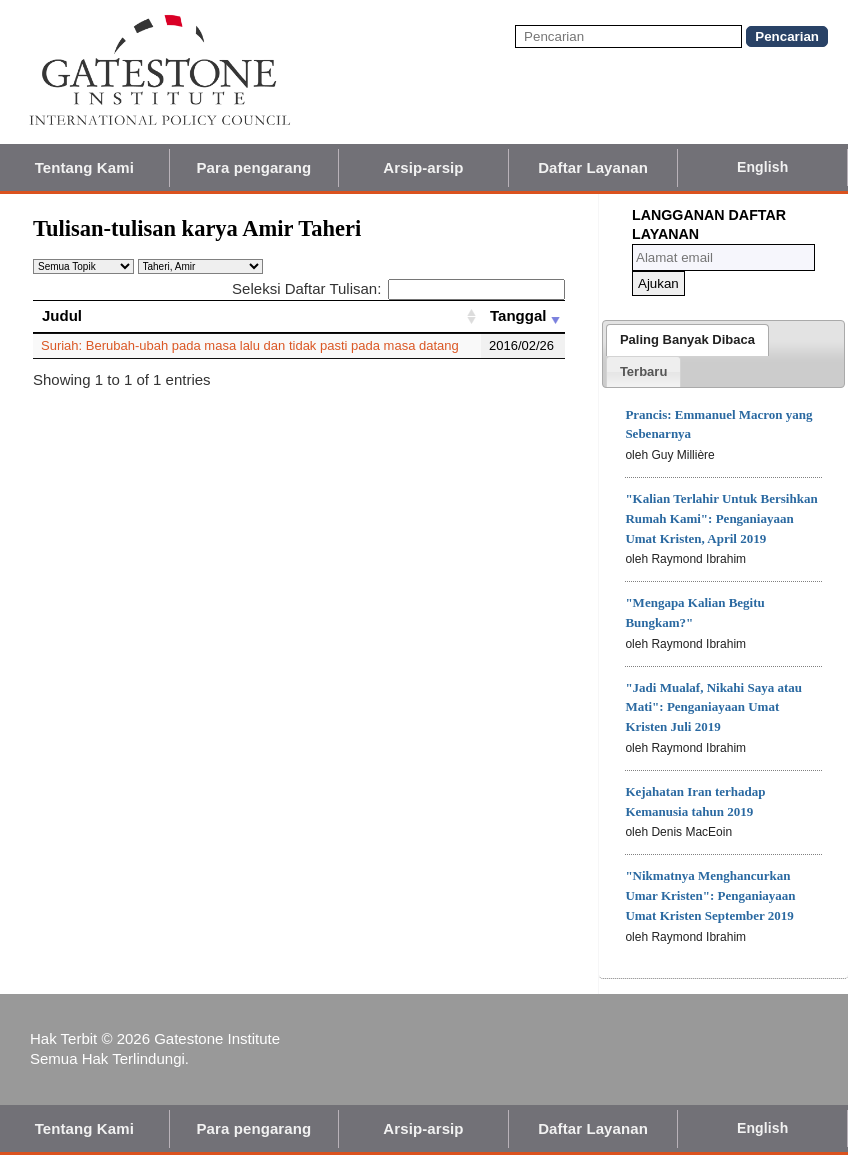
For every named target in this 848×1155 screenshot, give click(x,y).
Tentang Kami (84, 167)
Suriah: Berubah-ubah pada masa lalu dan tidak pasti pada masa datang (250, 345)
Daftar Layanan (593, 167)
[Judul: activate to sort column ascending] (257, 316)
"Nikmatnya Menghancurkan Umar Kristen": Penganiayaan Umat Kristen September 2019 (710, 895)
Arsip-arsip (423, 167)
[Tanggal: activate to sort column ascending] (523, 316)
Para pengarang (254, 167)
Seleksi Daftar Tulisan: (398, 288)
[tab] (687, 340)
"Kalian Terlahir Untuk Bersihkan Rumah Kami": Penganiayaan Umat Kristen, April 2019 (721, 518)
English (762, 167)
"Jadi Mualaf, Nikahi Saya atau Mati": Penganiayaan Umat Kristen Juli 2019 (713, 707)
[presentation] (687, 340)
